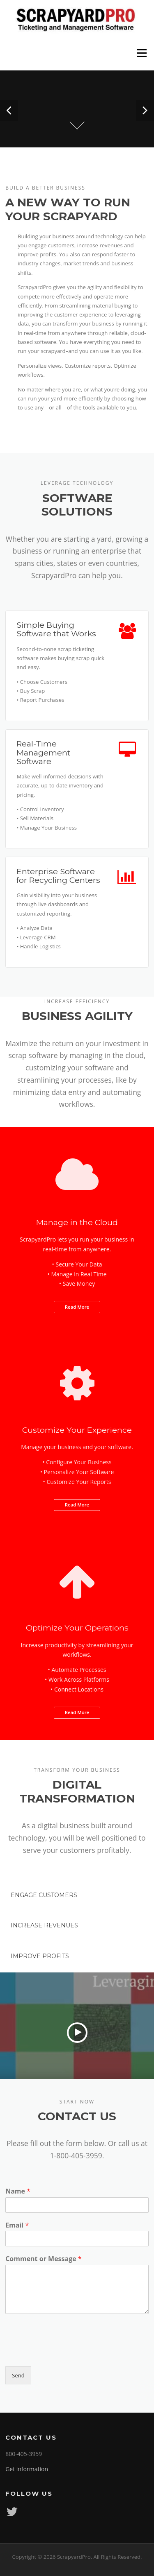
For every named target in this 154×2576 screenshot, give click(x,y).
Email (17, 2225)
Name (17, 2191)
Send (18, 2375)
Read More (77, 1307)
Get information (26, 2469)
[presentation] (67, 2353)
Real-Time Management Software (43, 752)
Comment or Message (43, 2259)
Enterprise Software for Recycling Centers (58, 875)
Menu (141, 53)
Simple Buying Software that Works (56, 629)
